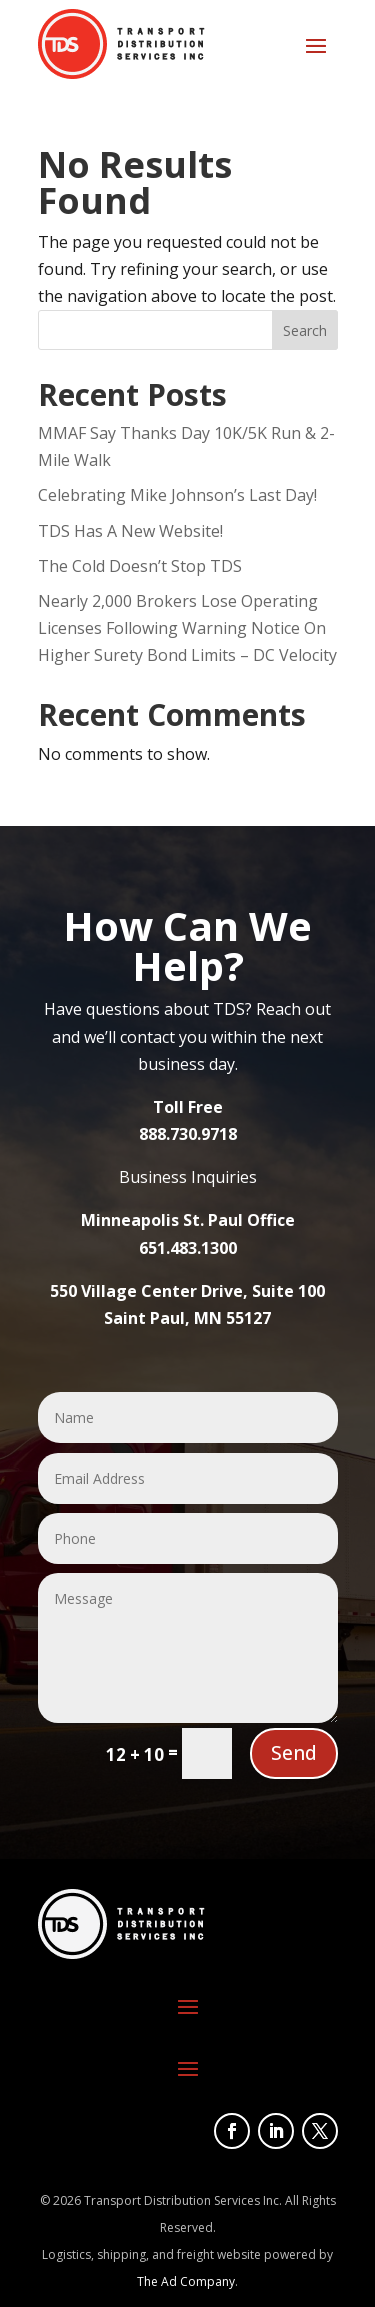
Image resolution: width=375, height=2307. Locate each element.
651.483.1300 (188, 1248)
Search (305, 330)
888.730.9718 (188, 1134)
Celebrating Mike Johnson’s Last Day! (177, 495)
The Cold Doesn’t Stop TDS (140, 566)
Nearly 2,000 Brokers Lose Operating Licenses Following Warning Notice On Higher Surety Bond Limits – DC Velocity (187, 628)
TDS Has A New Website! (130, 531)
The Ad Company (186, 2281)
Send (294, 1753)
